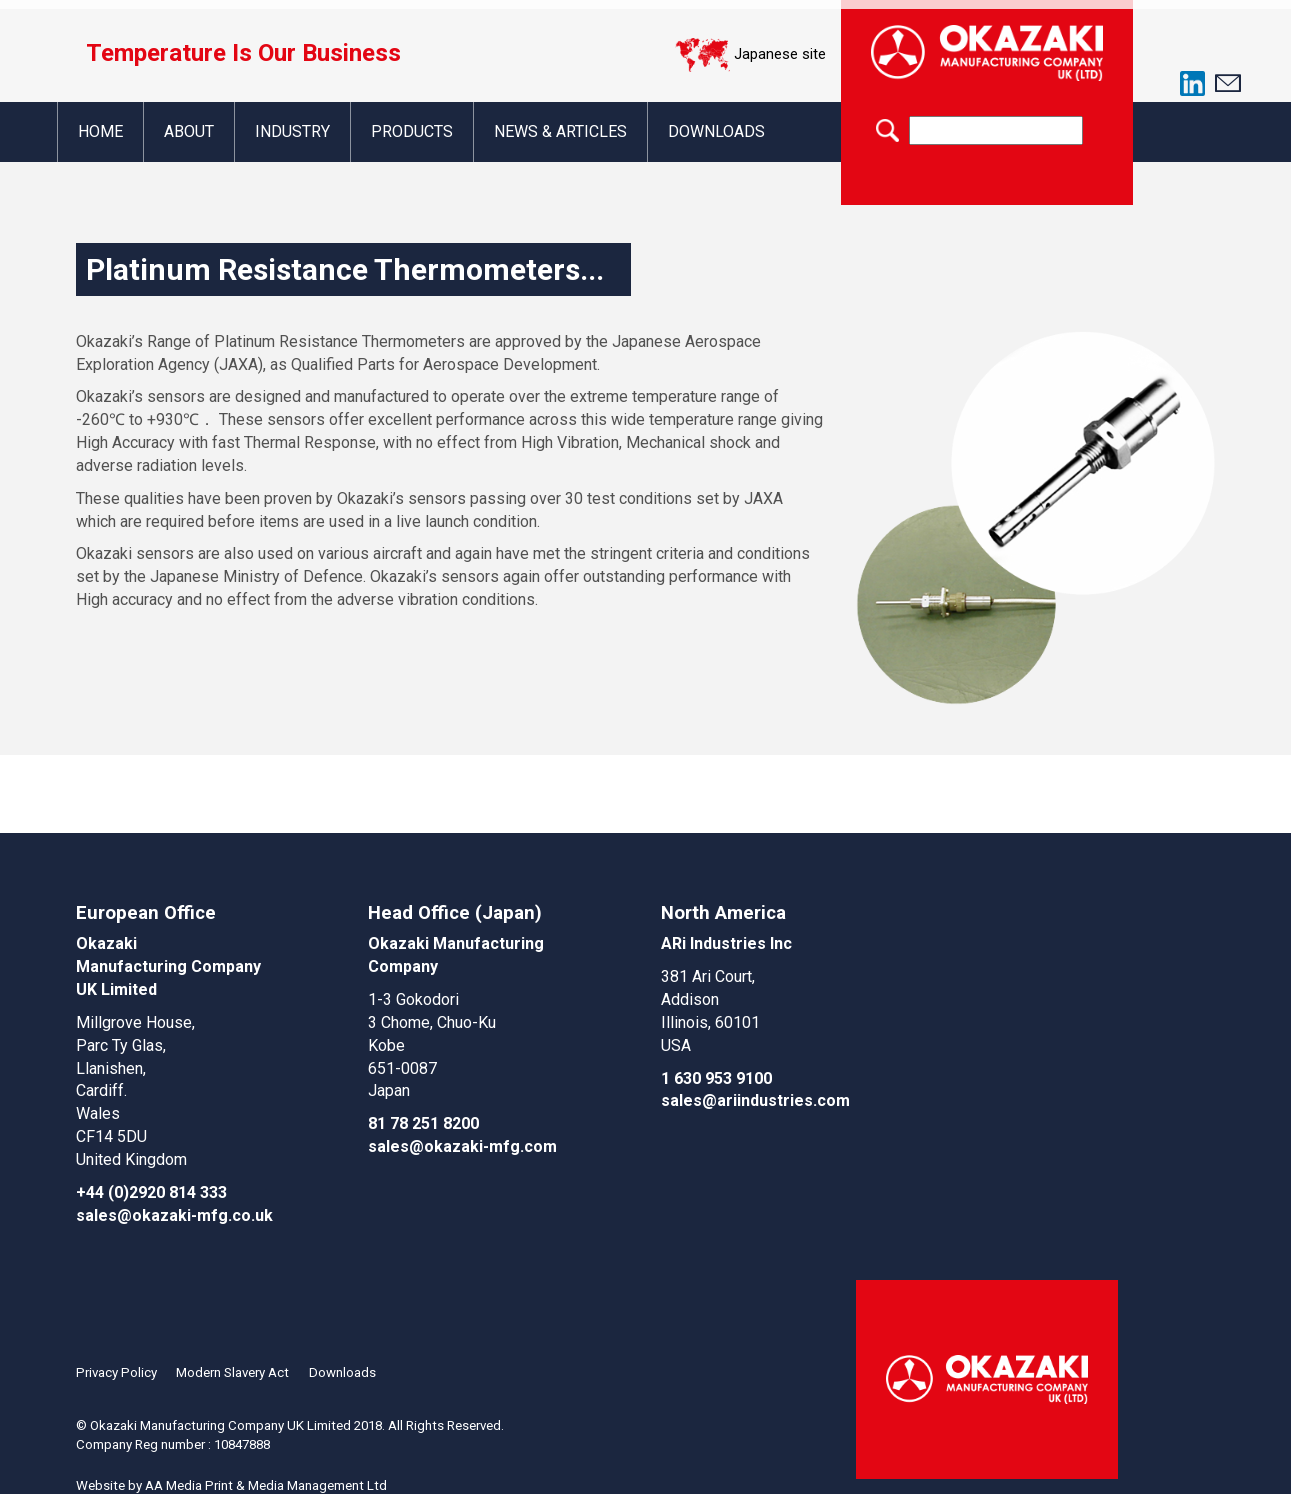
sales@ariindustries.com (755, 1100)
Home (100, 131)
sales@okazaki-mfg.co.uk (174, 1215)
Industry (295, 131)
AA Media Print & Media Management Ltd (266, 1482)
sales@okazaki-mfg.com (462, 1146)
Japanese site (780, 54)
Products (417, 131)
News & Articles (567, 131)
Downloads (724, 131)
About (190, 131)
